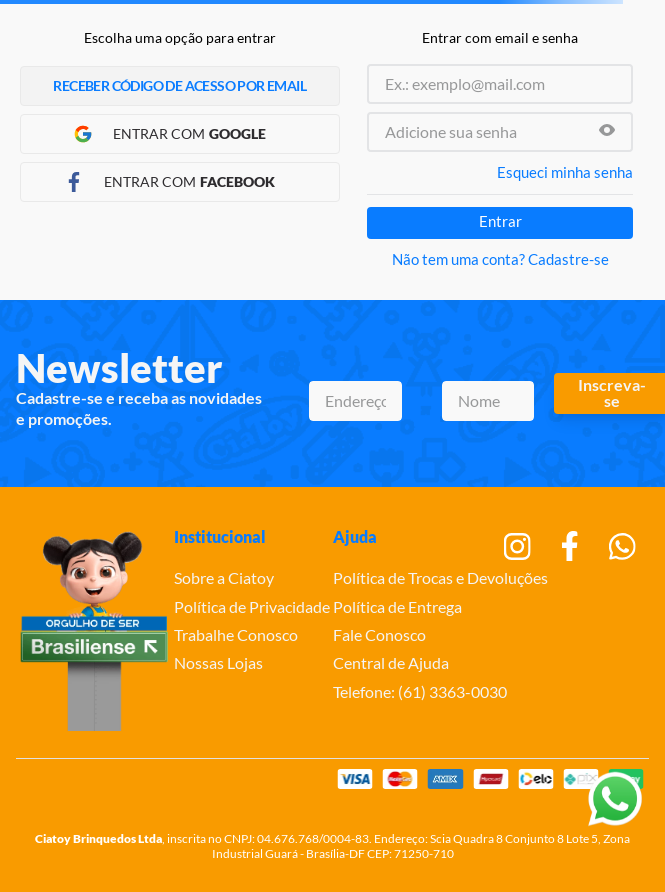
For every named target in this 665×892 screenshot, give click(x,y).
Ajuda (355, 536)
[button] (607, 131)
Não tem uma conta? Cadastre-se (500, 259)
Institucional (220, 536)
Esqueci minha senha (565, 172)
